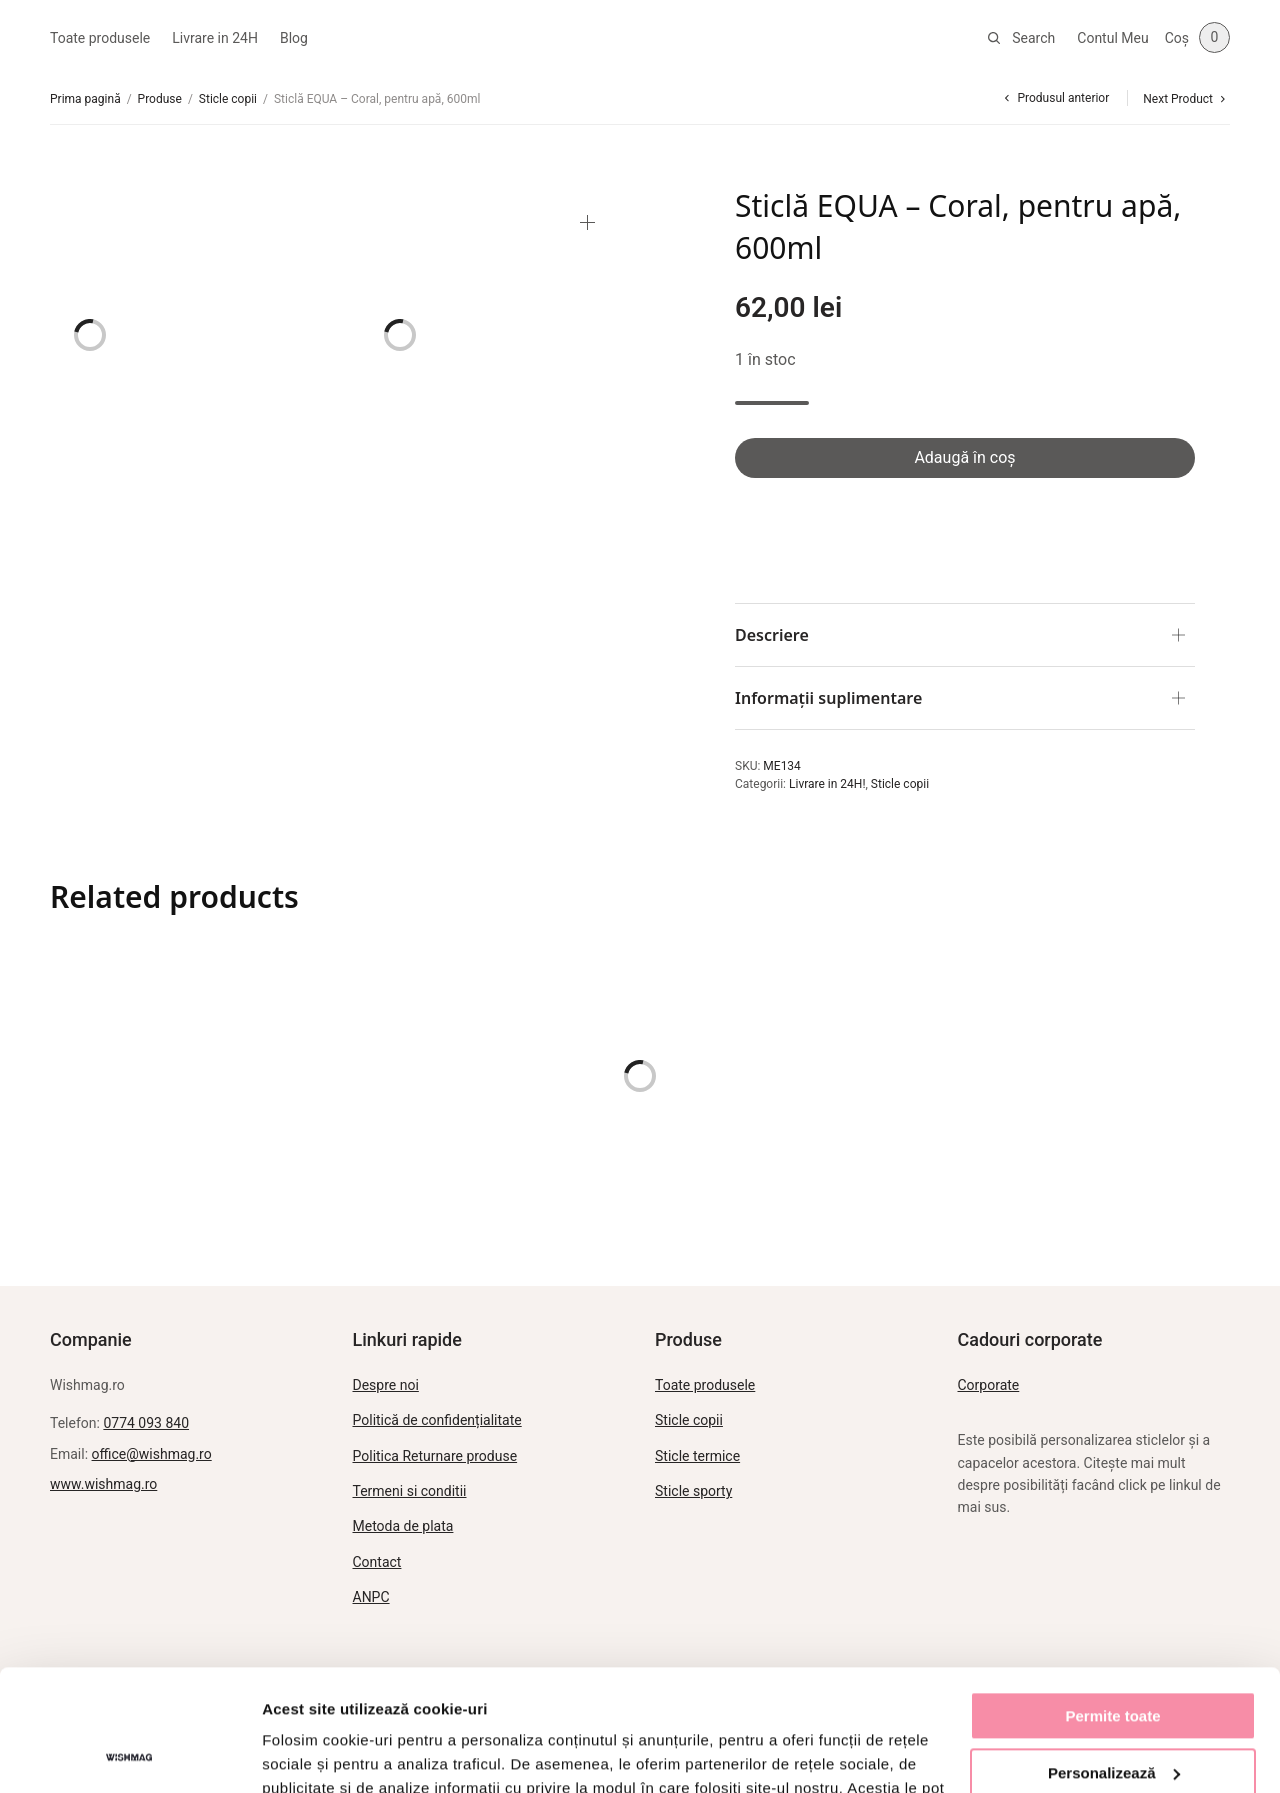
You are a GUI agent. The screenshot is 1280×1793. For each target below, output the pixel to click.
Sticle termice (697, 1456)
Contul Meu (1112, 38)
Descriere (772, 635)
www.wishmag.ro (103, 1484)
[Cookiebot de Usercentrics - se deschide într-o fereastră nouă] (129, 1754)
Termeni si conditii (410, 1491)
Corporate (989, 1385)
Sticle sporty (693, 1491)
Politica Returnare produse (435, 1456)
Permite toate (1112, 1602)
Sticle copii (228, 99)
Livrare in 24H (215, 38)
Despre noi (386, 1385)
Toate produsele (100, 38)
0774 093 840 (146, 1423)
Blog (294, 38)
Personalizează (1114, 1658)
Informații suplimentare (828, 698)
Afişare (288, 1753)
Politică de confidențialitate (437, 1420)
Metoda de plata (403, 1526)
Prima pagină (85, 99)
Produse (160, 99)
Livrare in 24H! (827, 784)
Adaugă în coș (964, 457)
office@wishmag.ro (152, 1454)
